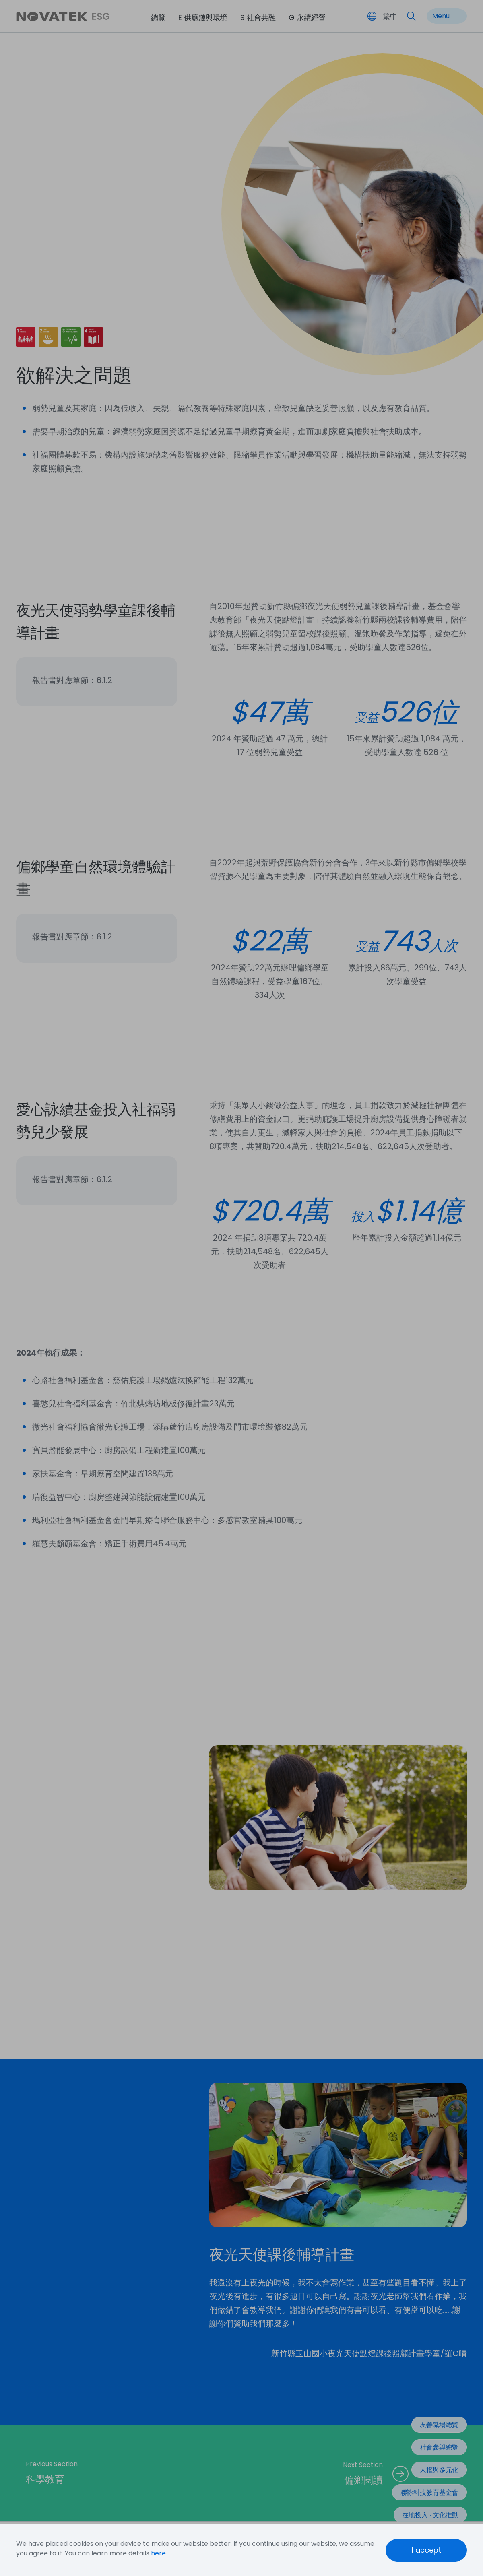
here (158, 2553)
